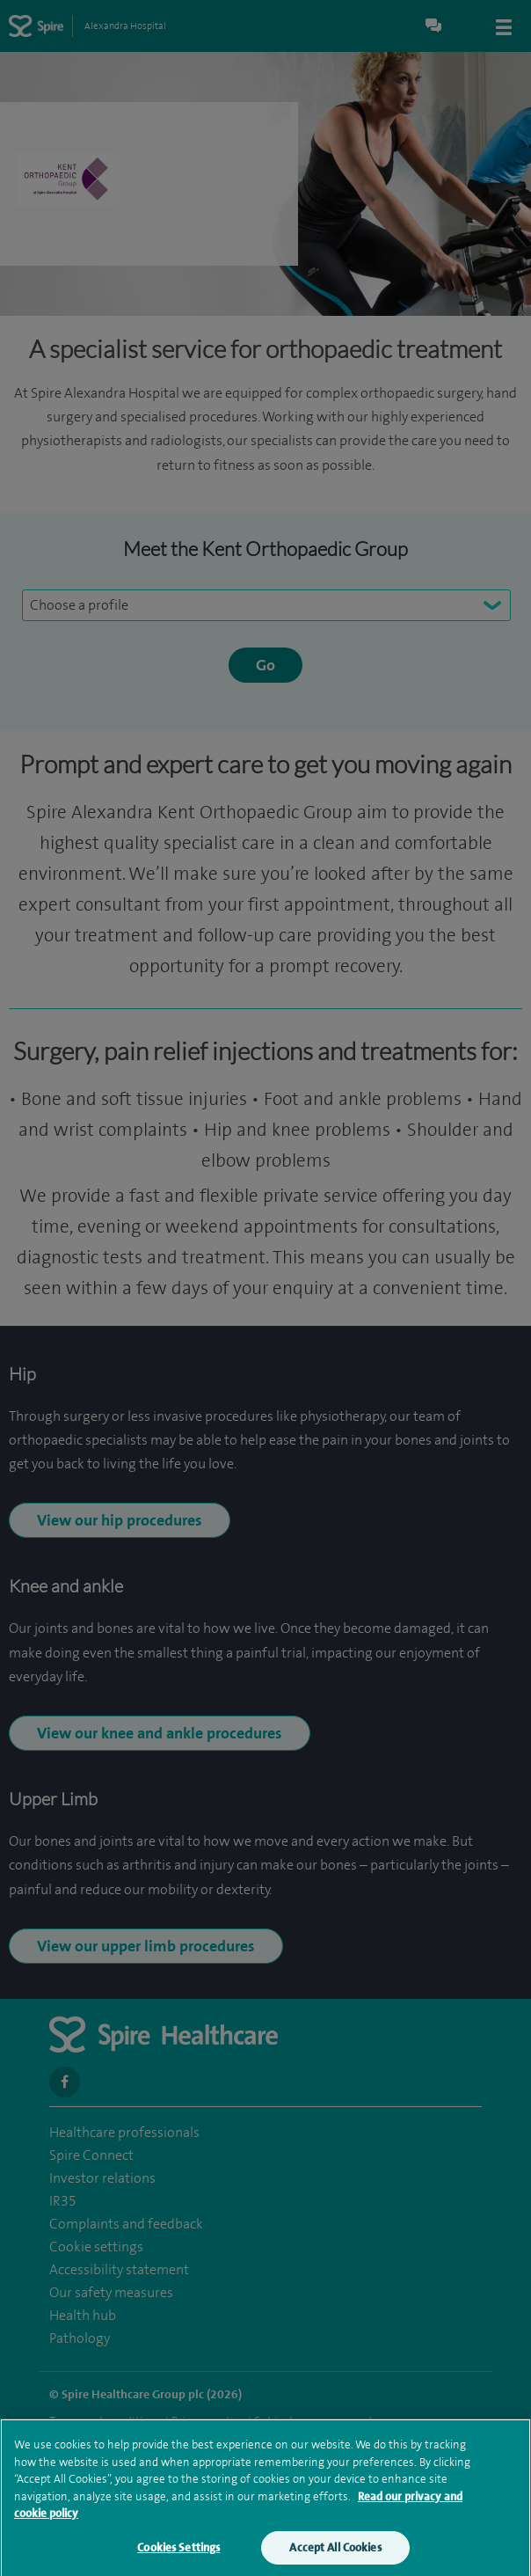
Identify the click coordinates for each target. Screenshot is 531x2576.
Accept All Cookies (335, 2554)
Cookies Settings (178, 2554)
